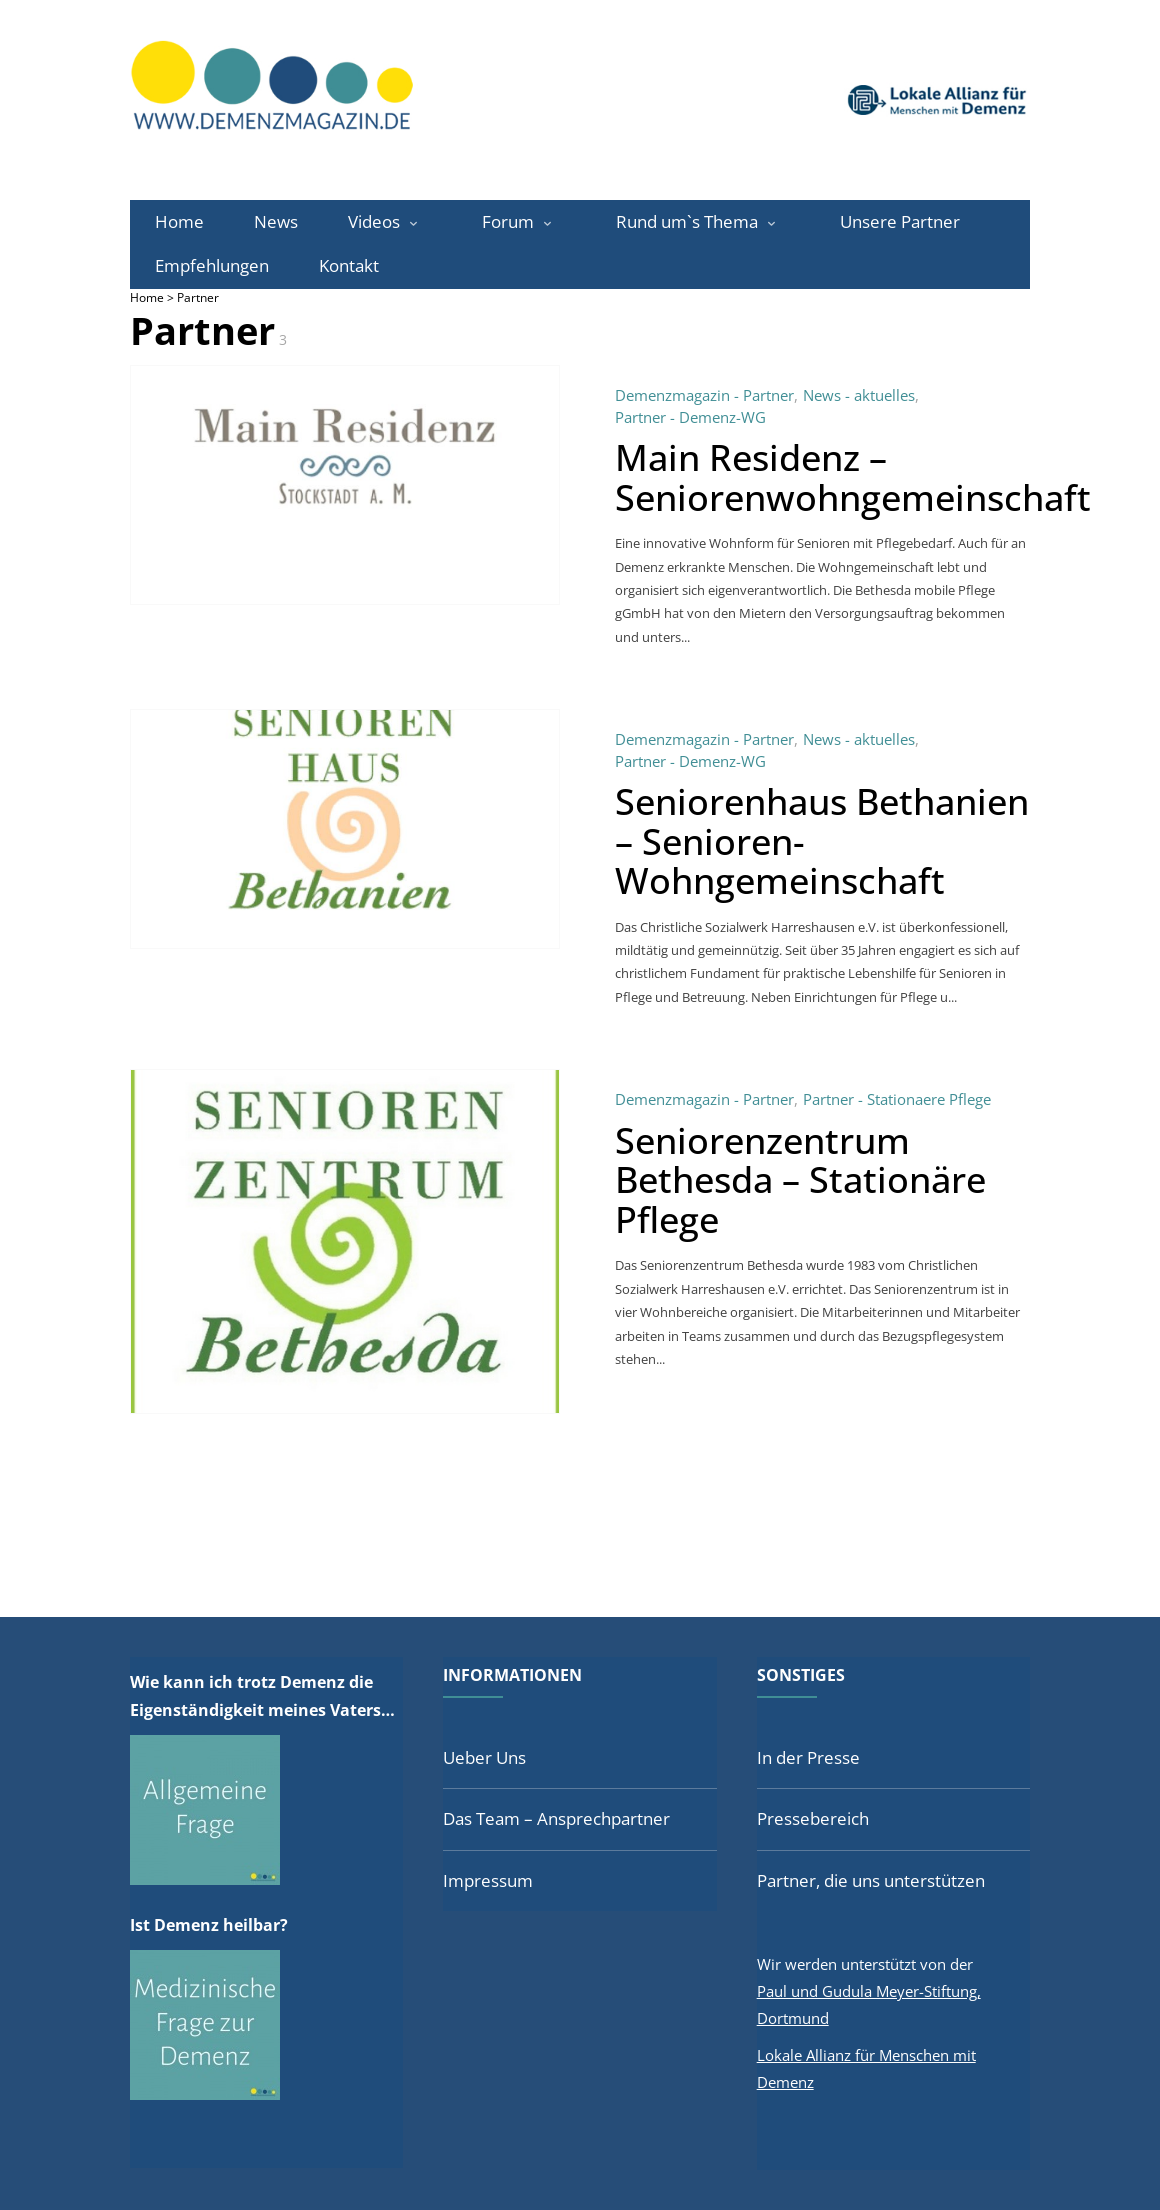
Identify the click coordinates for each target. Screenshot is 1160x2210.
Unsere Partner (900, 221)
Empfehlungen (212, 265)
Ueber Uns (484, 1757)
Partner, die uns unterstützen (871, 1880)
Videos (374, 221)
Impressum (488, 1880)
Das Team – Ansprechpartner (556, 1818)
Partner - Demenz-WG (690, 417)
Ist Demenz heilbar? (209, 1925)
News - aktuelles (859, 395)
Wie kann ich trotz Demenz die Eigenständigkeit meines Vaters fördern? (255, 1698)
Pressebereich (813, 1818)
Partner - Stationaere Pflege (897, 1099)
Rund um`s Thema (687, 221)
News (276, 221)
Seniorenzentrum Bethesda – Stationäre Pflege (800, 1180)
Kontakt (349, 265)
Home (179, 221)
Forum (508, 221)
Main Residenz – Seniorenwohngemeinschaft (853, 477)
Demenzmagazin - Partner (704, 395)
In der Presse (808, 1757)
